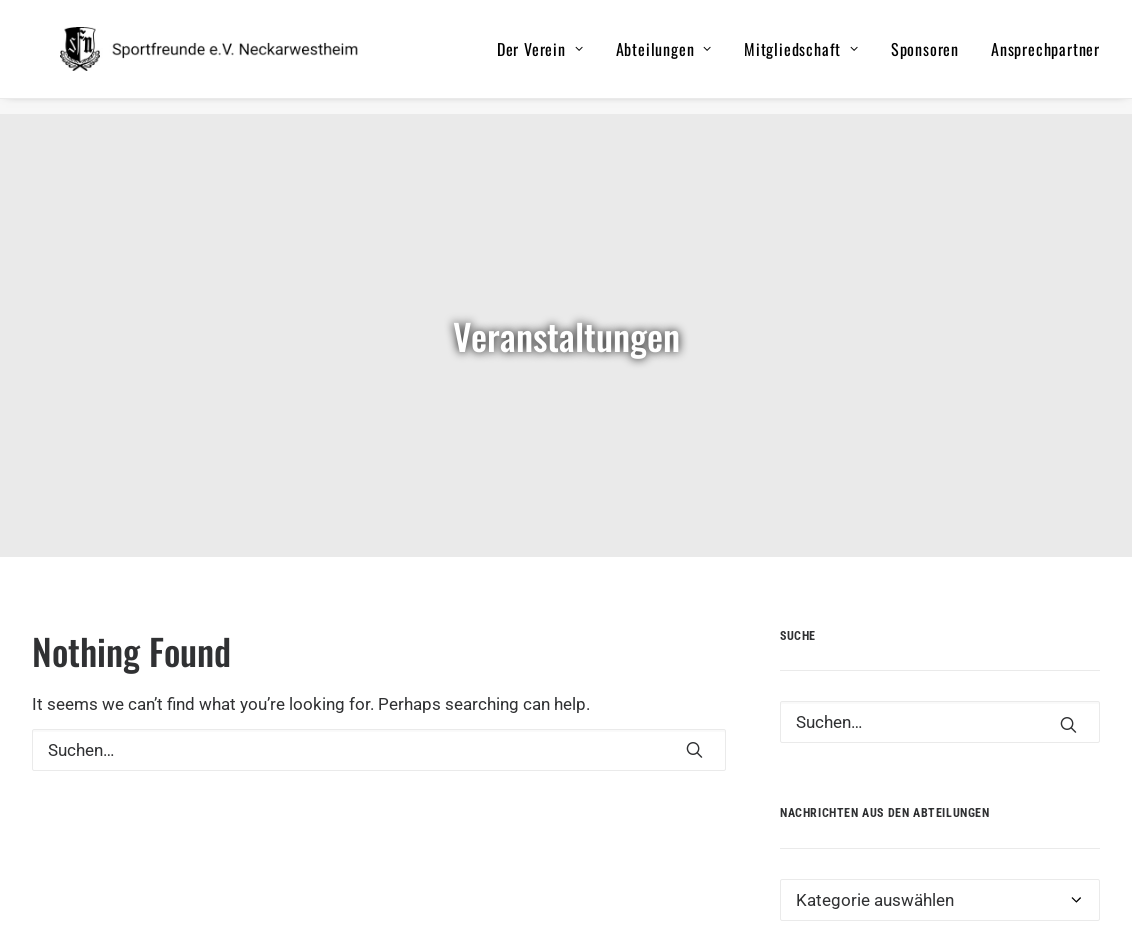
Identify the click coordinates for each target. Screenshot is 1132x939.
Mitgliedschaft (801, 57)
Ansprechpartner (1045, 57)
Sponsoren (925, 57)
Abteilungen (664, 57)
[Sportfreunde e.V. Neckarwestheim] (233, 57)
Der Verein (540, 57)
